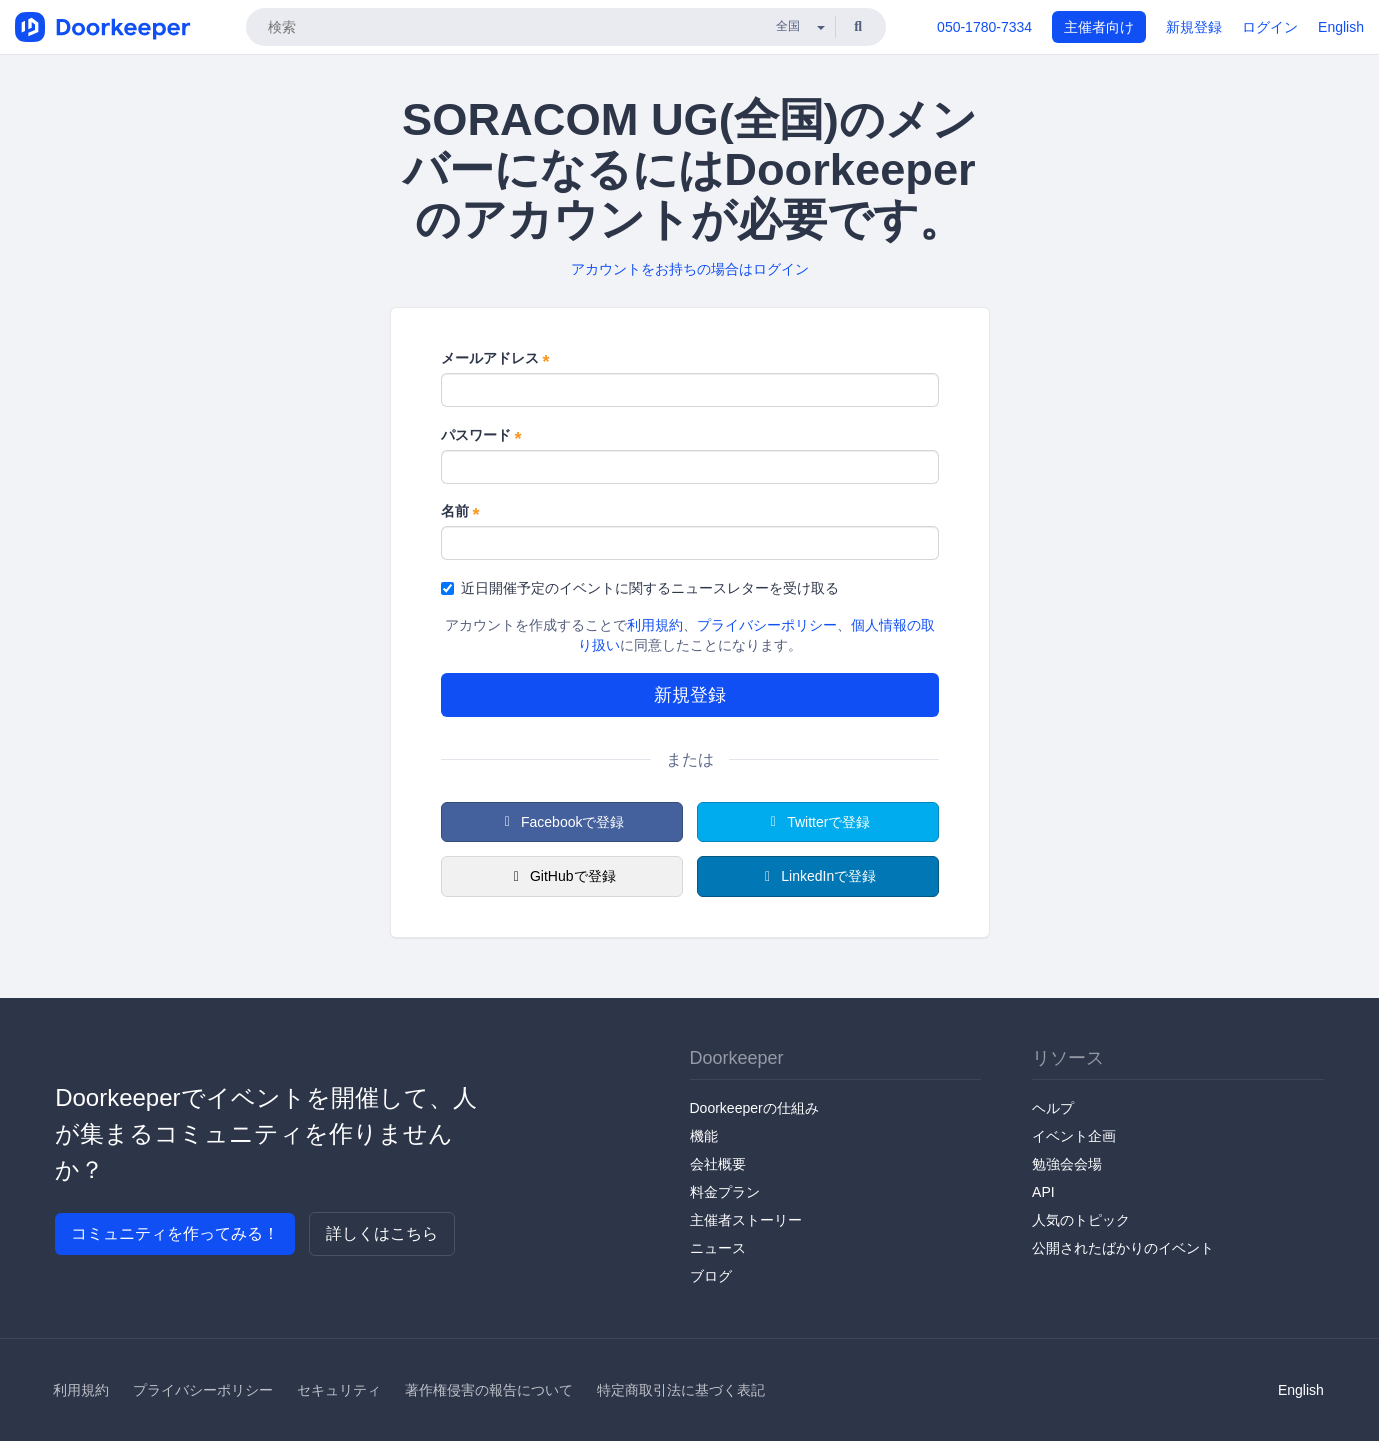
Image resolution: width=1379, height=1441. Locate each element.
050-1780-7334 (984, 27)
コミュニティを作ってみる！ (175, 1233)
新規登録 (1194, 27)
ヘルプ (1053, 1108)
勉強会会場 (1067, 1164)
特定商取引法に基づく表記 (681, 1390)
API (1043, 1192)
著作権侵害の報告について (489, 1390)
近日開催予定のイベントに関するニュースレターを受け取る (640, 588)
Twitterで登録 (818, 822)
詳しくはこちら (382, 1233)
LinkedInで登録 (817, 876)
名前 (460, 512)
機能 (704, 1136)
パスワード (481, 436)
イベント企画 (1074, 1136)
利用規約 (655, 625)
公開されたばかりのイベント (1123, 1248)
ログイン (1270, 27)
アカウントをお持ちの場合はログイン (690, 269)
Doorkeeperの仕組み (754, 1108)
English (1341, 27)
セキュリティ (339, 1390)
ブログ (711, 1276)
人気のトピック (1081, 1220)
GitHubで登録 (561, 876)
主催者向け (1099, 27)
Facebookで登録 (562, 822)
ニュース (718, 1248)
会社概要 (718, 1164)
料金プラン (725, 1192)
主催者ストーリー (746, 1220)
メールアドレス (495, 359)
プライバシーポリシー (767, 625)
